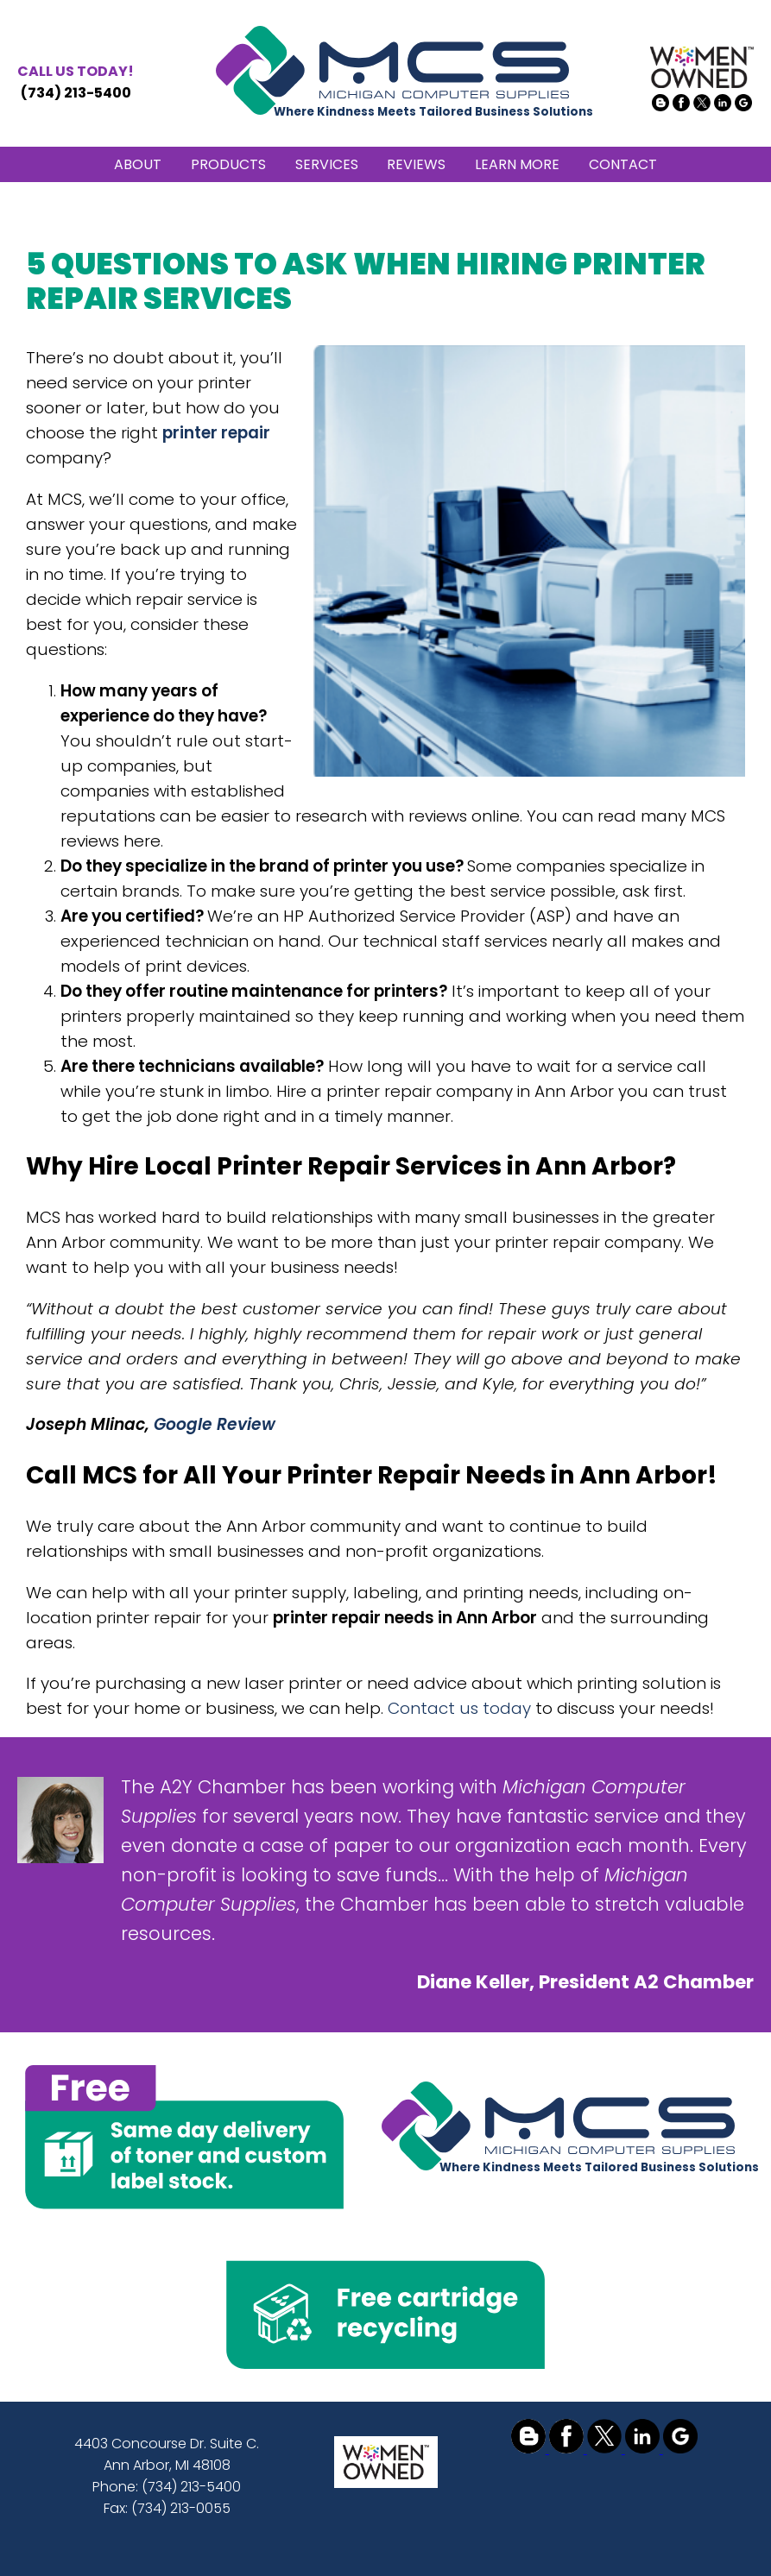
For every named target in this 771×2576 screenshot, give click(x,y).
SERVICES (326, 164)
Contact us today (459, 1708)
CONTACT (623, 164)
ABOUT (137, 164)
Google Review (214, 1424)
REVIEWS (416, 164)
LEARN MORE (517, 164)
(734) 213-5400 (75, 81)
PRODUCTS (228, 164)
